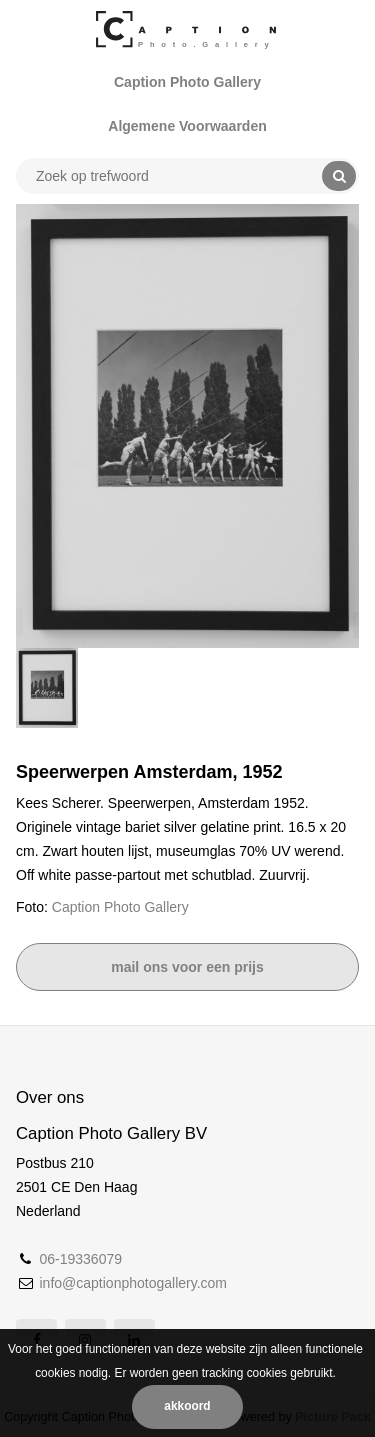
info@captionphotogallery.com (133, 1283)
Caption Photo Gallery (187, 82)
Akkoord (187, 1406)
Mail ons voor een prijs (187, 967)
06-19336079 (80, 1259)
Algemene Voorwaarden (187, 126)
